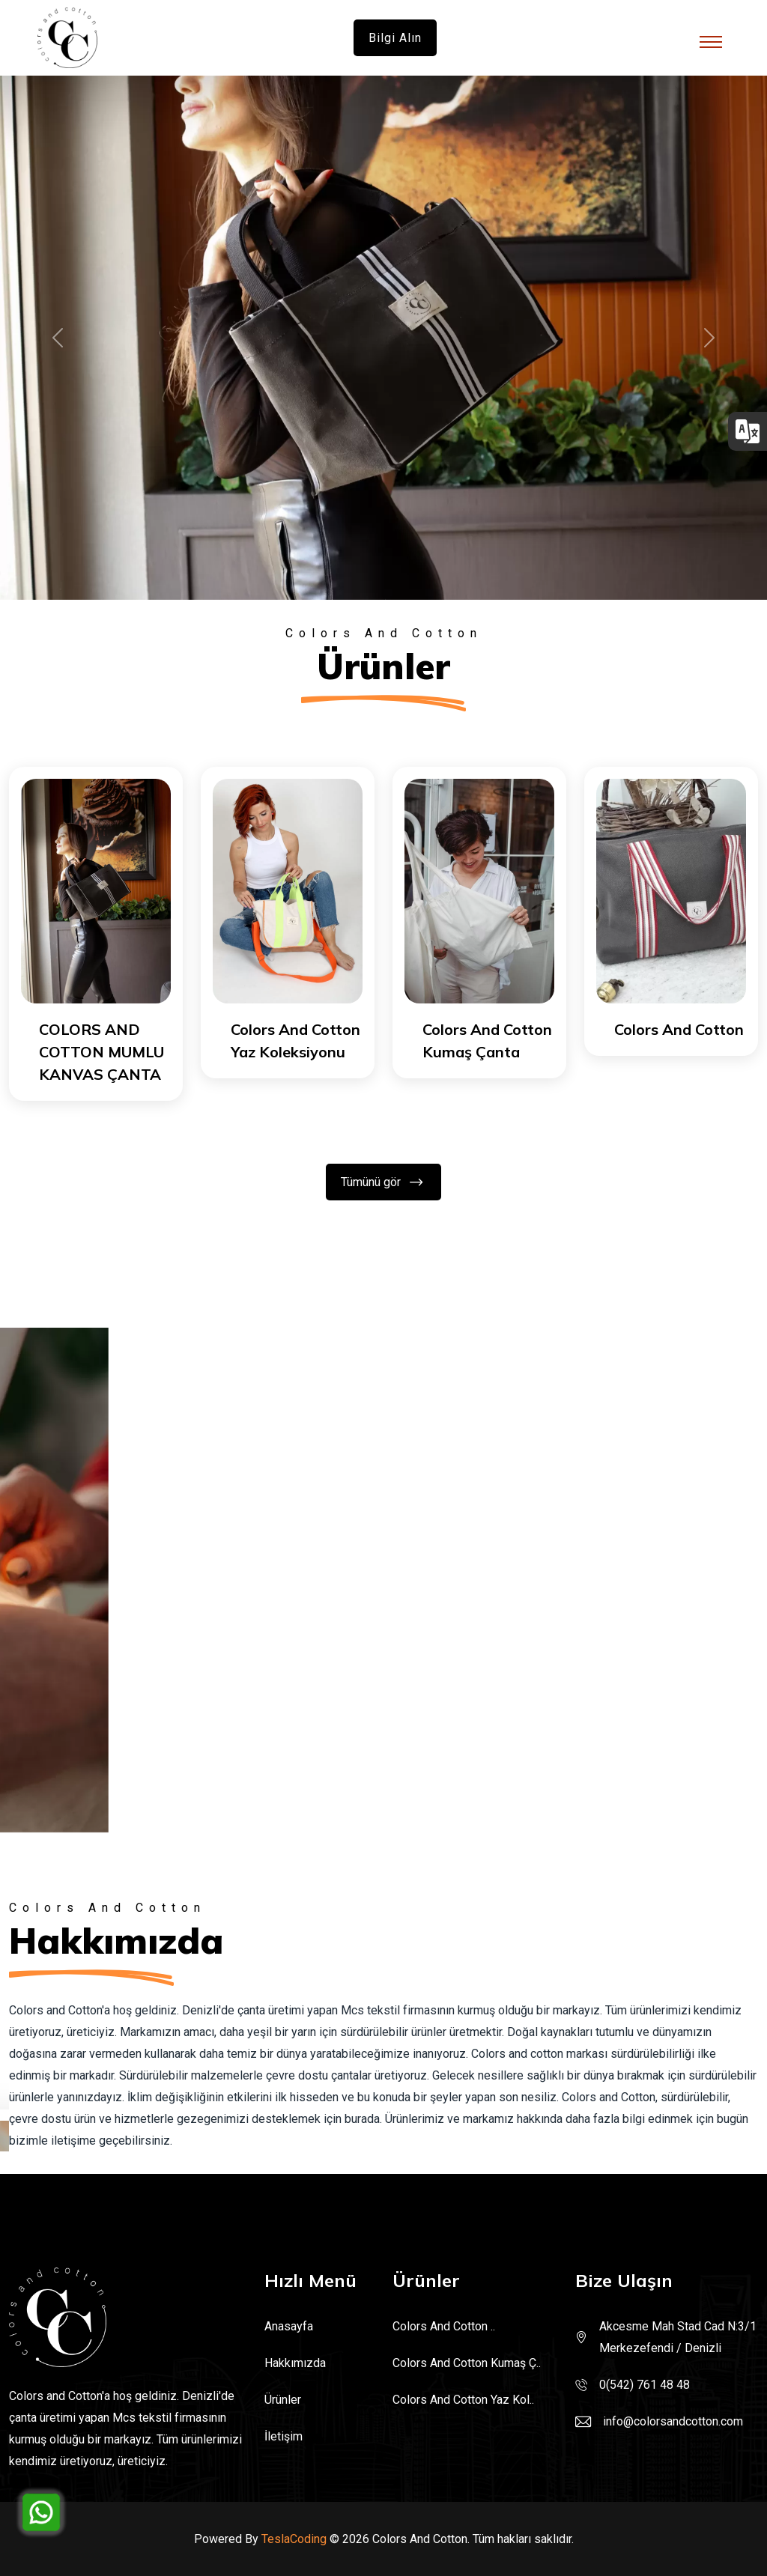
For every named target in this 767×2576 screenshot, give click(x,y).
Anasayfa (288, 2326)
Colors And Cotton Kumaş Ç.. (466, 2363)
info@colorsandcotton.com (673, 2421)
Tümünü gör (382, 1182)
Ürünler (282, 2400)
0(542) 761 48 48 (644, 2385)
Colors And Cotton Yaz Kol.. (463, 2400)
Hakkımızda (295, 2363)
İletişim (283, 2436)
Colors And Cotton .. (443, 2326)
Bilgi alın (395, 38)
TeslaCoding (294, 2539)
